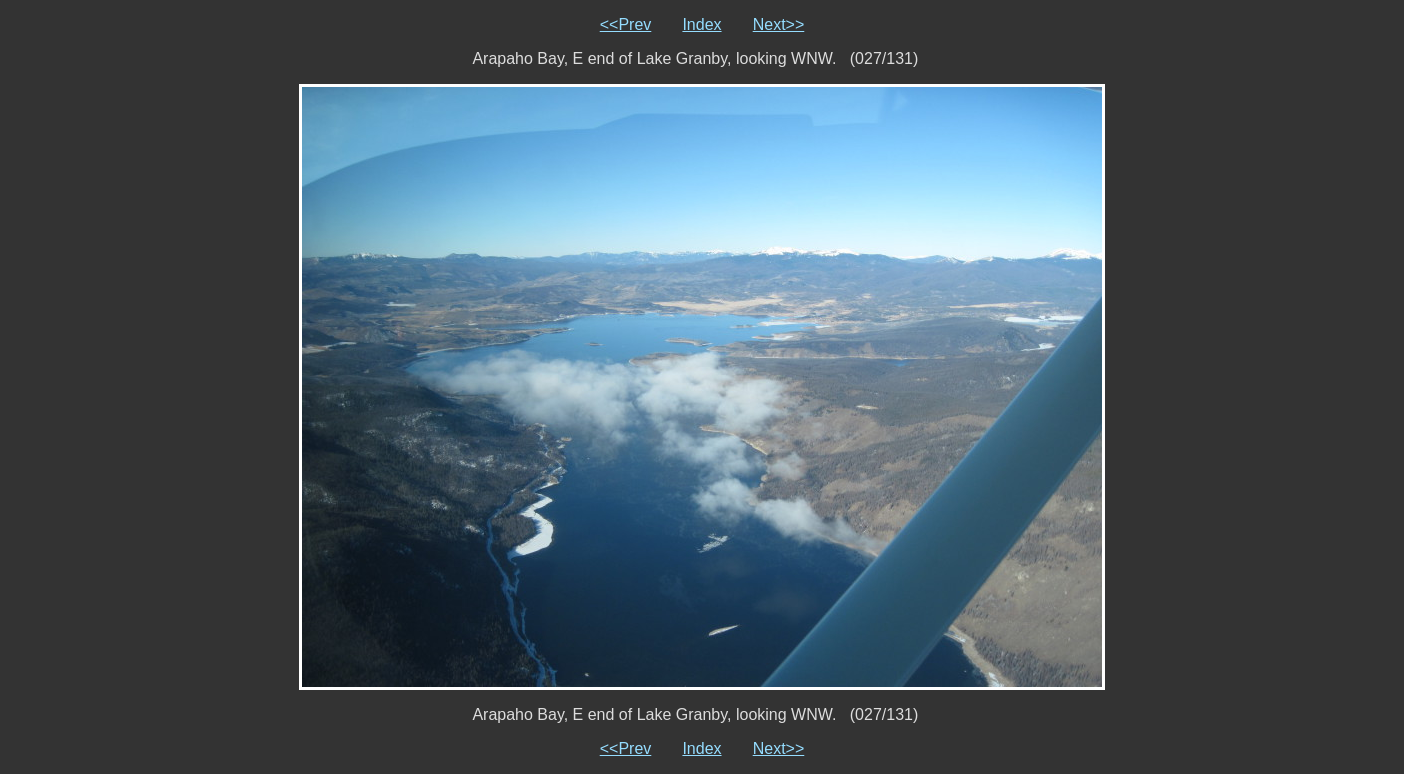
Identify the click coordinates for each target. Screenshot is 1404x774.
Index (701, 24)
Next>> (779, 24)
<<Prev (626, 24)
